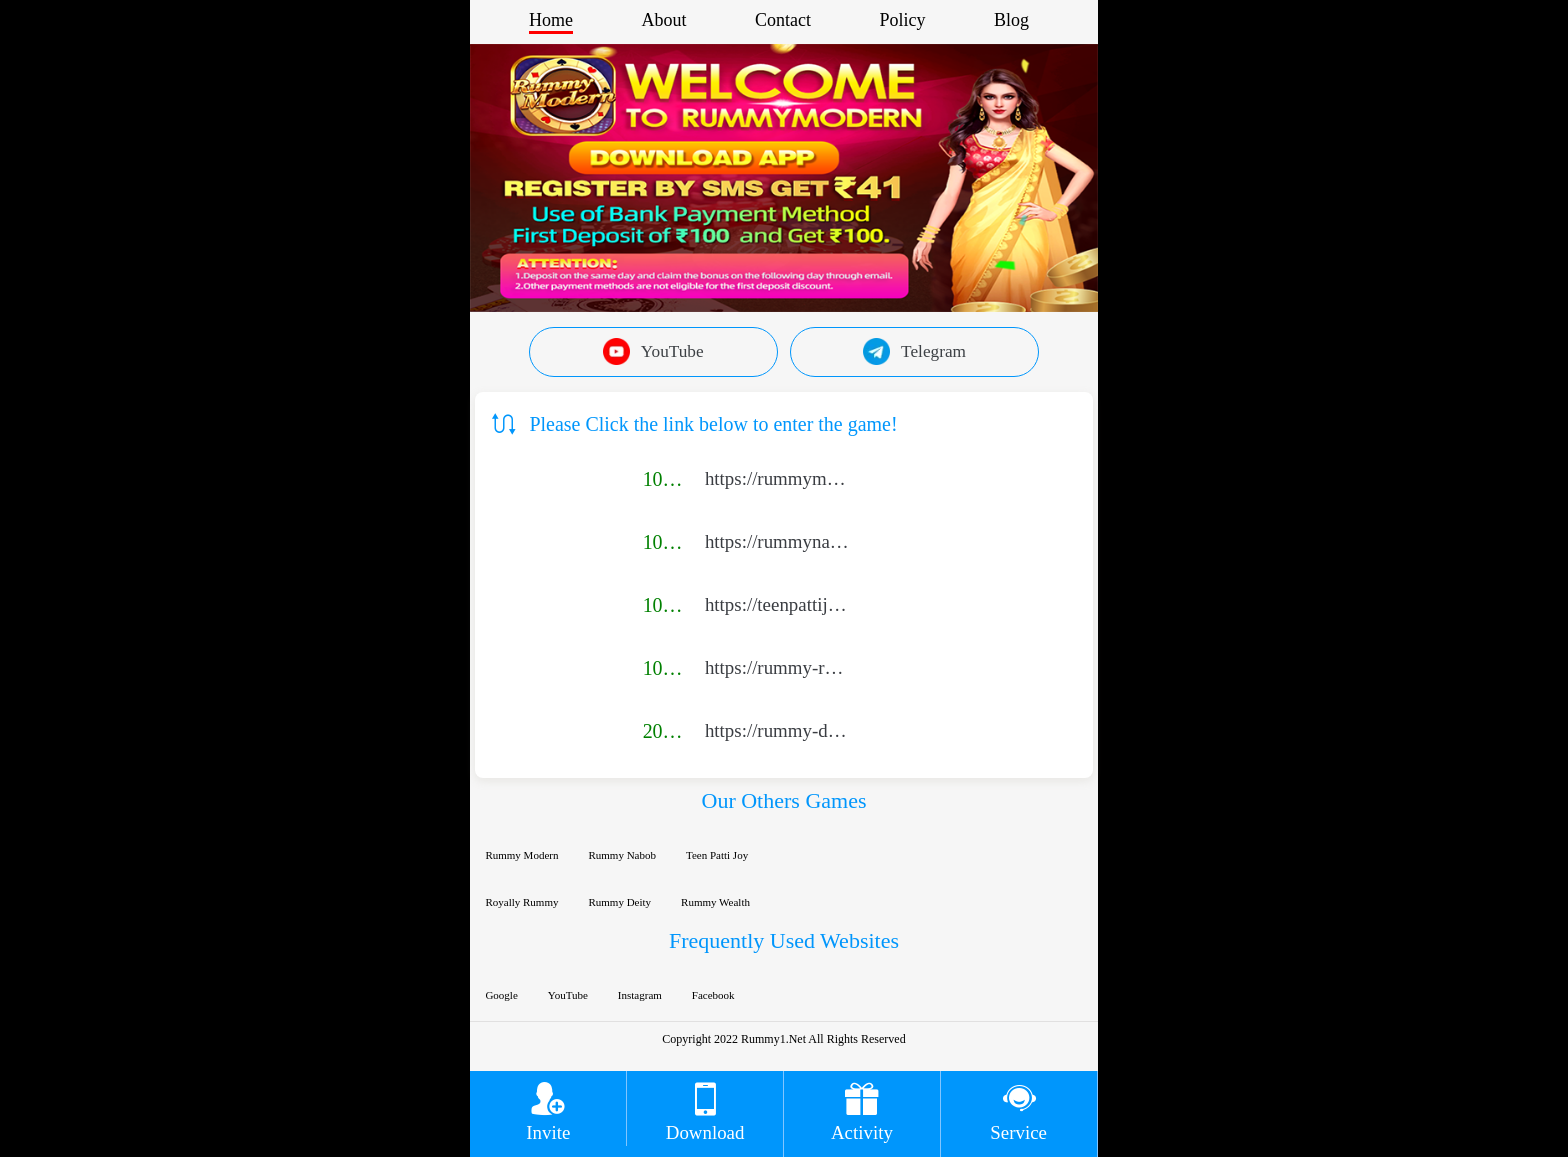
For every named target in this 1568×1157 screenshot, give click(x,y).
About (663, 20)
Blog (1011, 20)
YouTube (653, 351)
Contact (783, 20)
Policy (902, 20)
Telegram (914, 351)
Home (551, 20)
